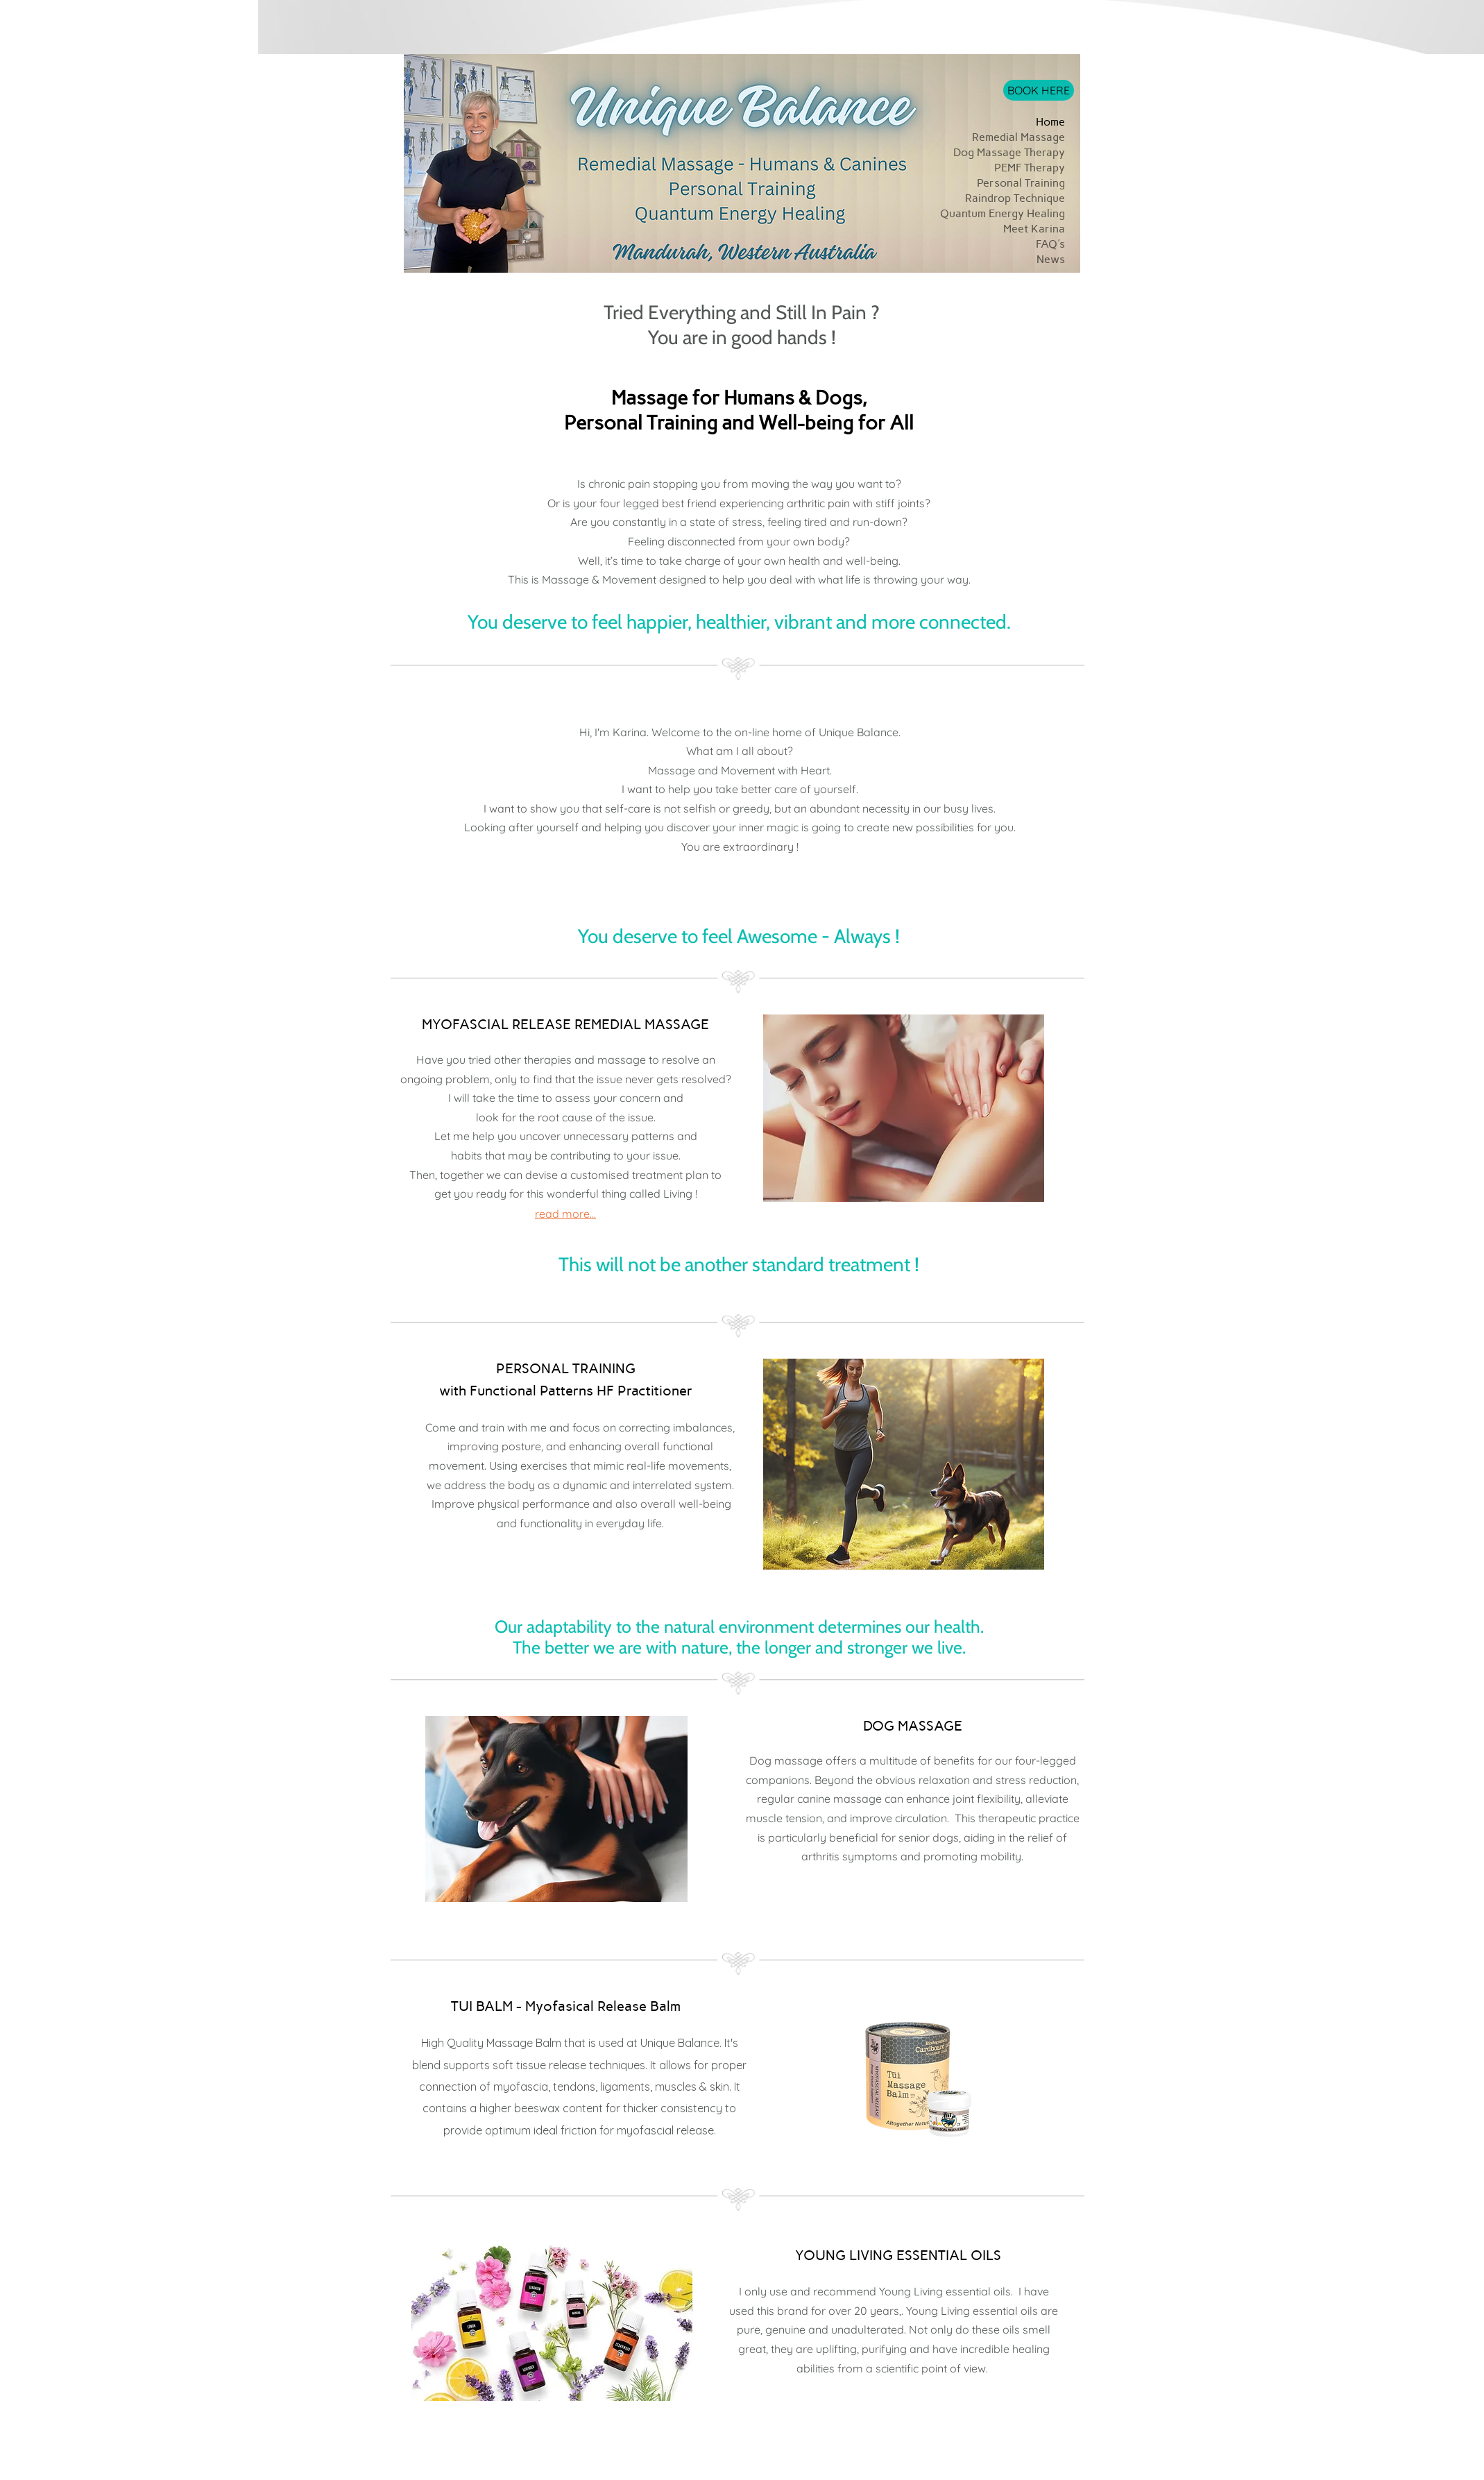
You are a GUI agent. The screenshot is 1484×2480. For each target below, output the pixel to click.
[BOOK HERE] (1038, 90)
